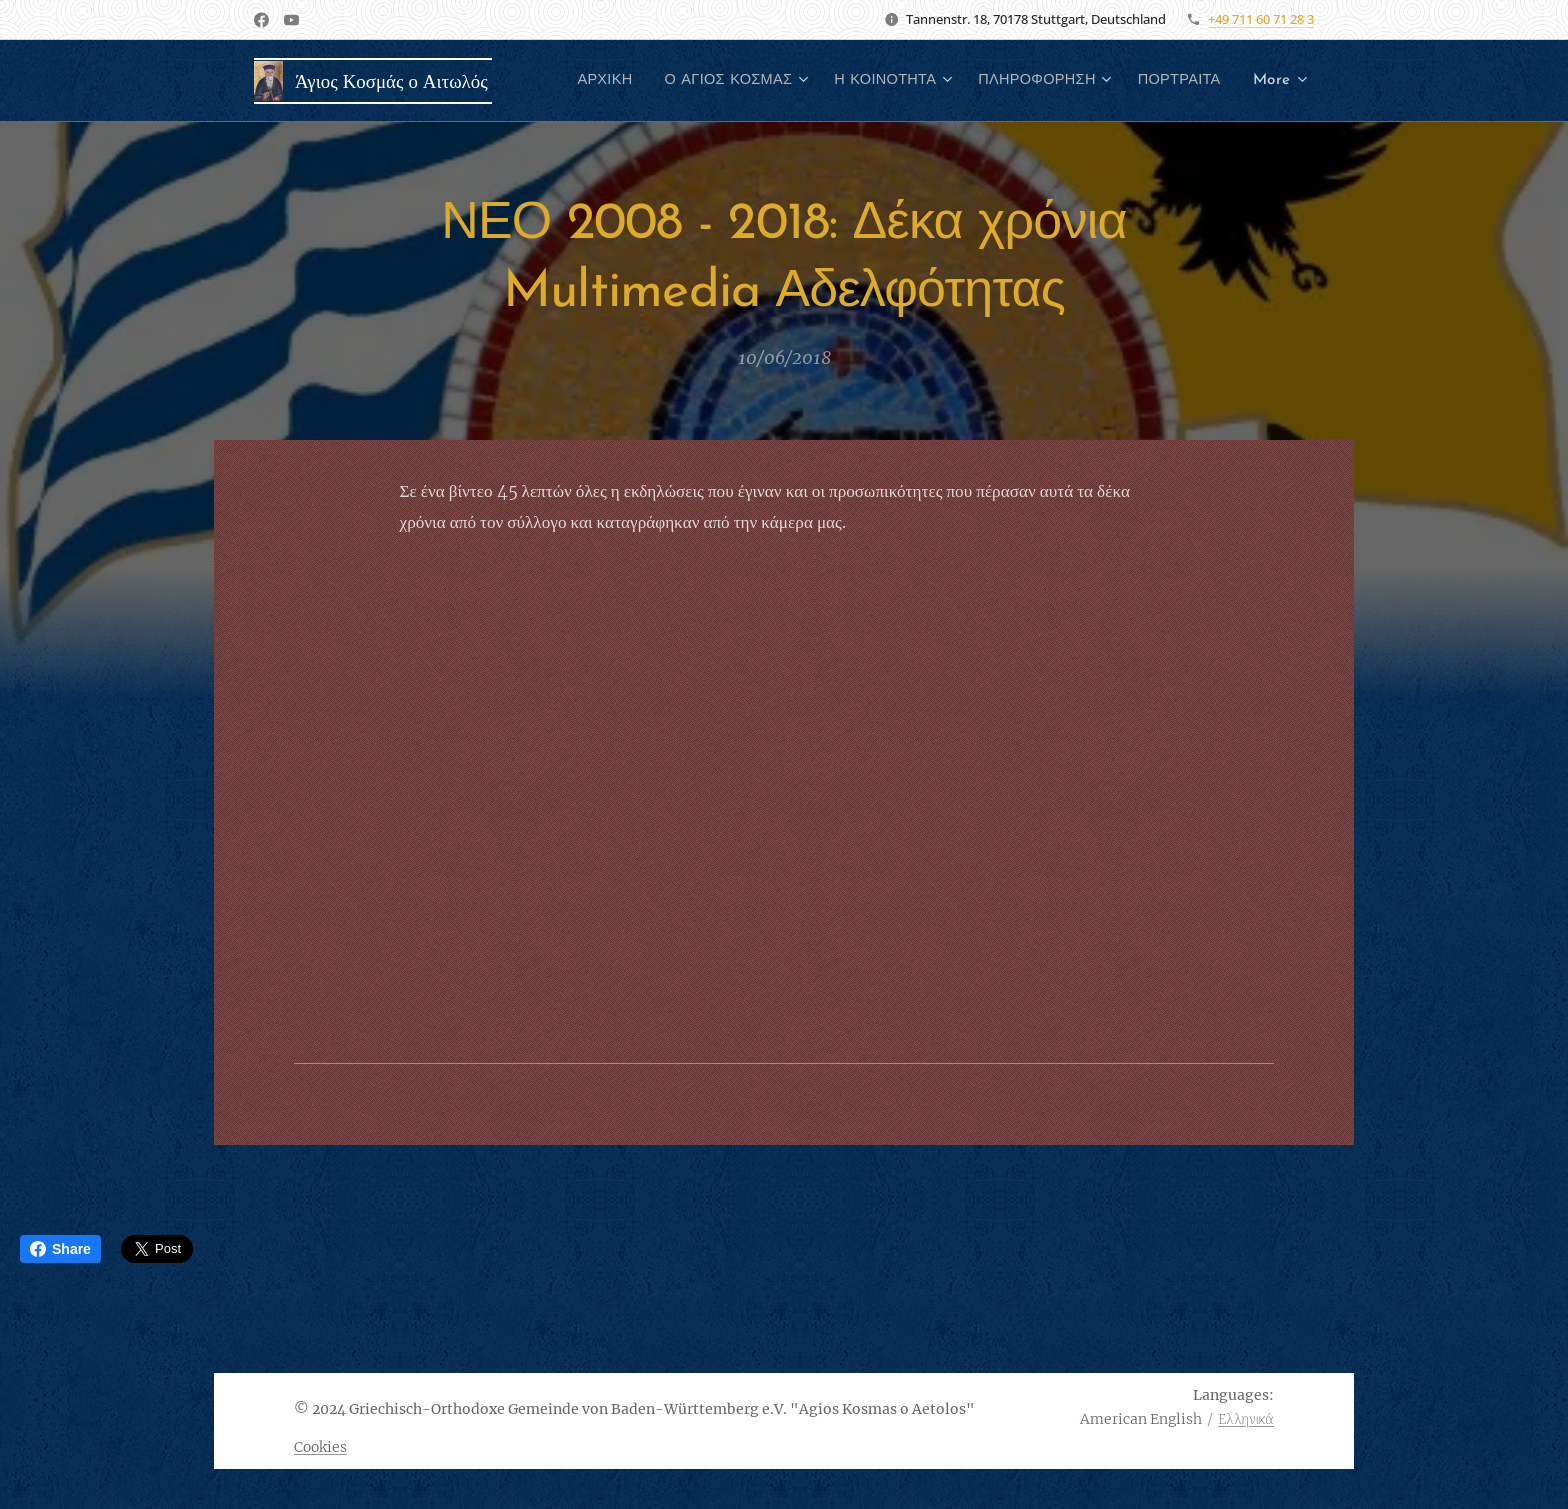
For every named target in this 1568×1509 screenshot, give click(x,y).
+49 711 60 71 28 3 (1261, 19)
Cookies (320, 1447)
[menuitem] (697, 81)
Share (60, 1249)
